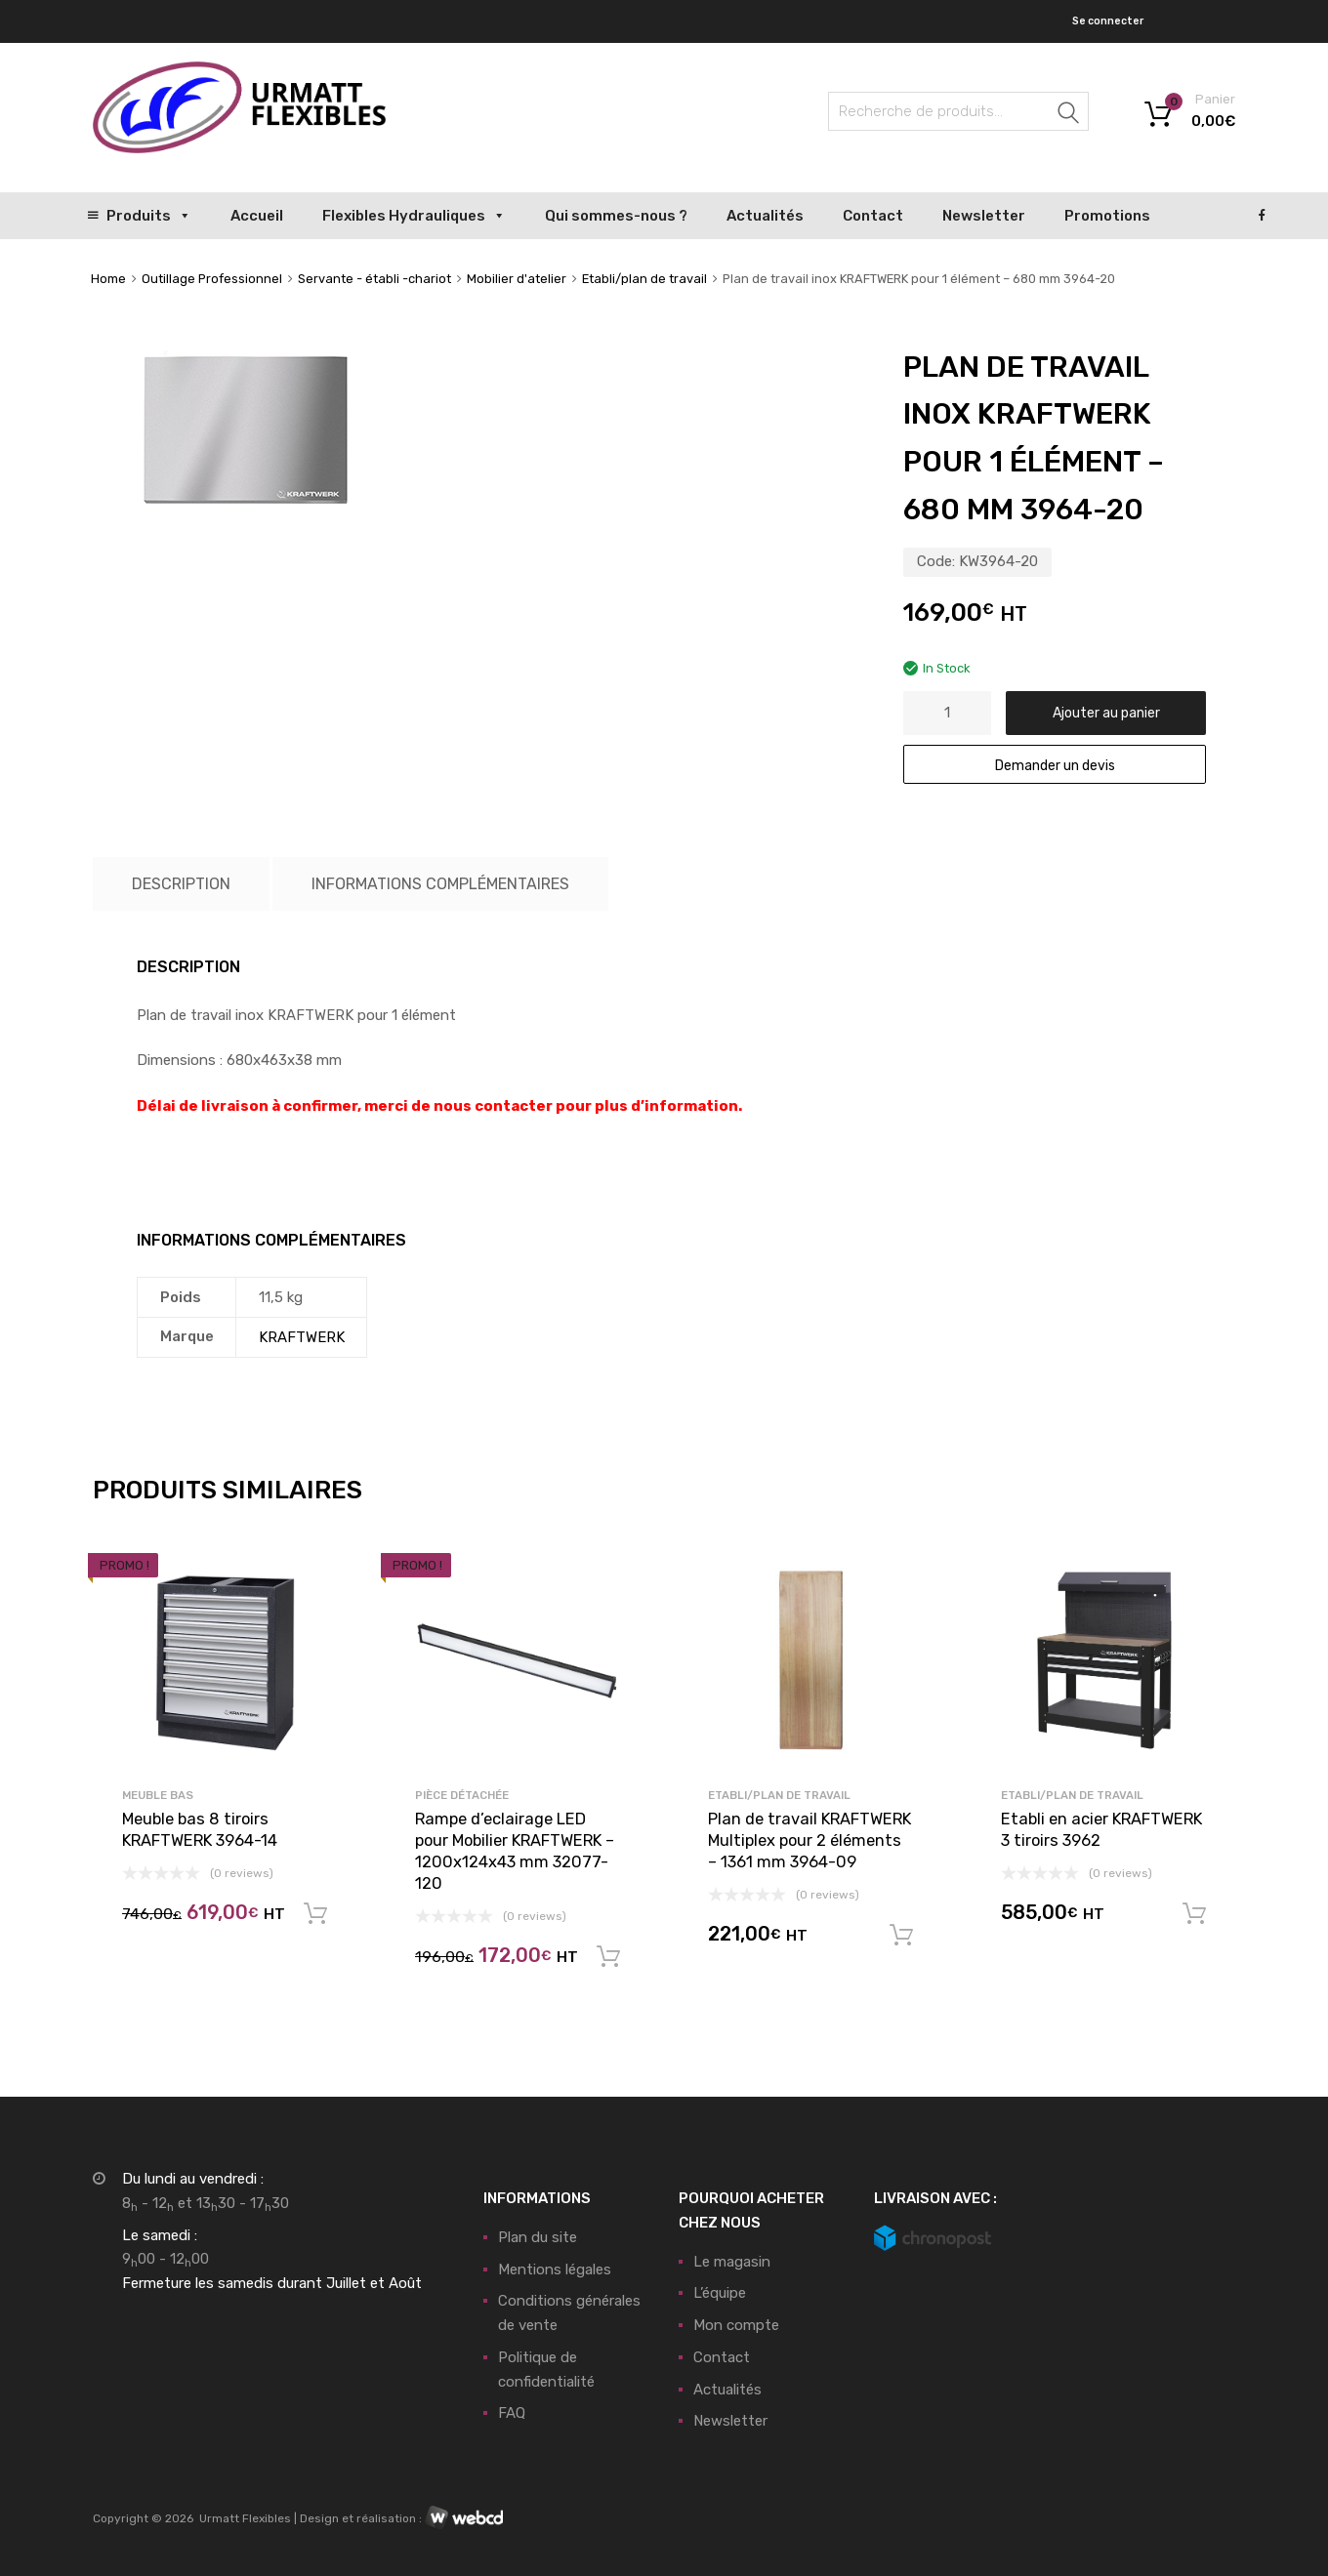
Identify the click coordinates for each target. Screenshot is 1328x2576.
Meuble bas (157, 1795)
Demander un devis (1055, 765)
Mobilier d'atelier (516, 278)
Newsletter (983, 216)
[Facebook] (1262, 215)
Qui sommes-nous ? (616, 216)
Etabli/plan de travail (644, 278)
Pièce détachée (462, 1795)
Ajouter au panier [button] (315, 1914)
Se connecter (1107, 21)
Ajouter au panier (1106, 712)
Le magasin (731, 2261)
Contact (873, 216)
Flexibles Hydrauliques (414, 215)
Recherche (1069, 115)
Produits (148, 215)
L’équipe (719, 2293)
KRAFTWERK (302, 1337)
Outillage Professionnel (212, 278)
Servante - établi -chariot (374, 278)
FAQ (511, 2413)
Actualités (765, 216)
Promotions (1107, 216)
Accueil (256, 216)
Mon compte (736, 2325)
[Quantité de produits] (947, 713)
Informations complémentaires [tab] (440, 884)
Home (108, 278)
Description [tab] (181, 884)
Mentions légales (554, 2269)
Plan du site (537, 2237)
